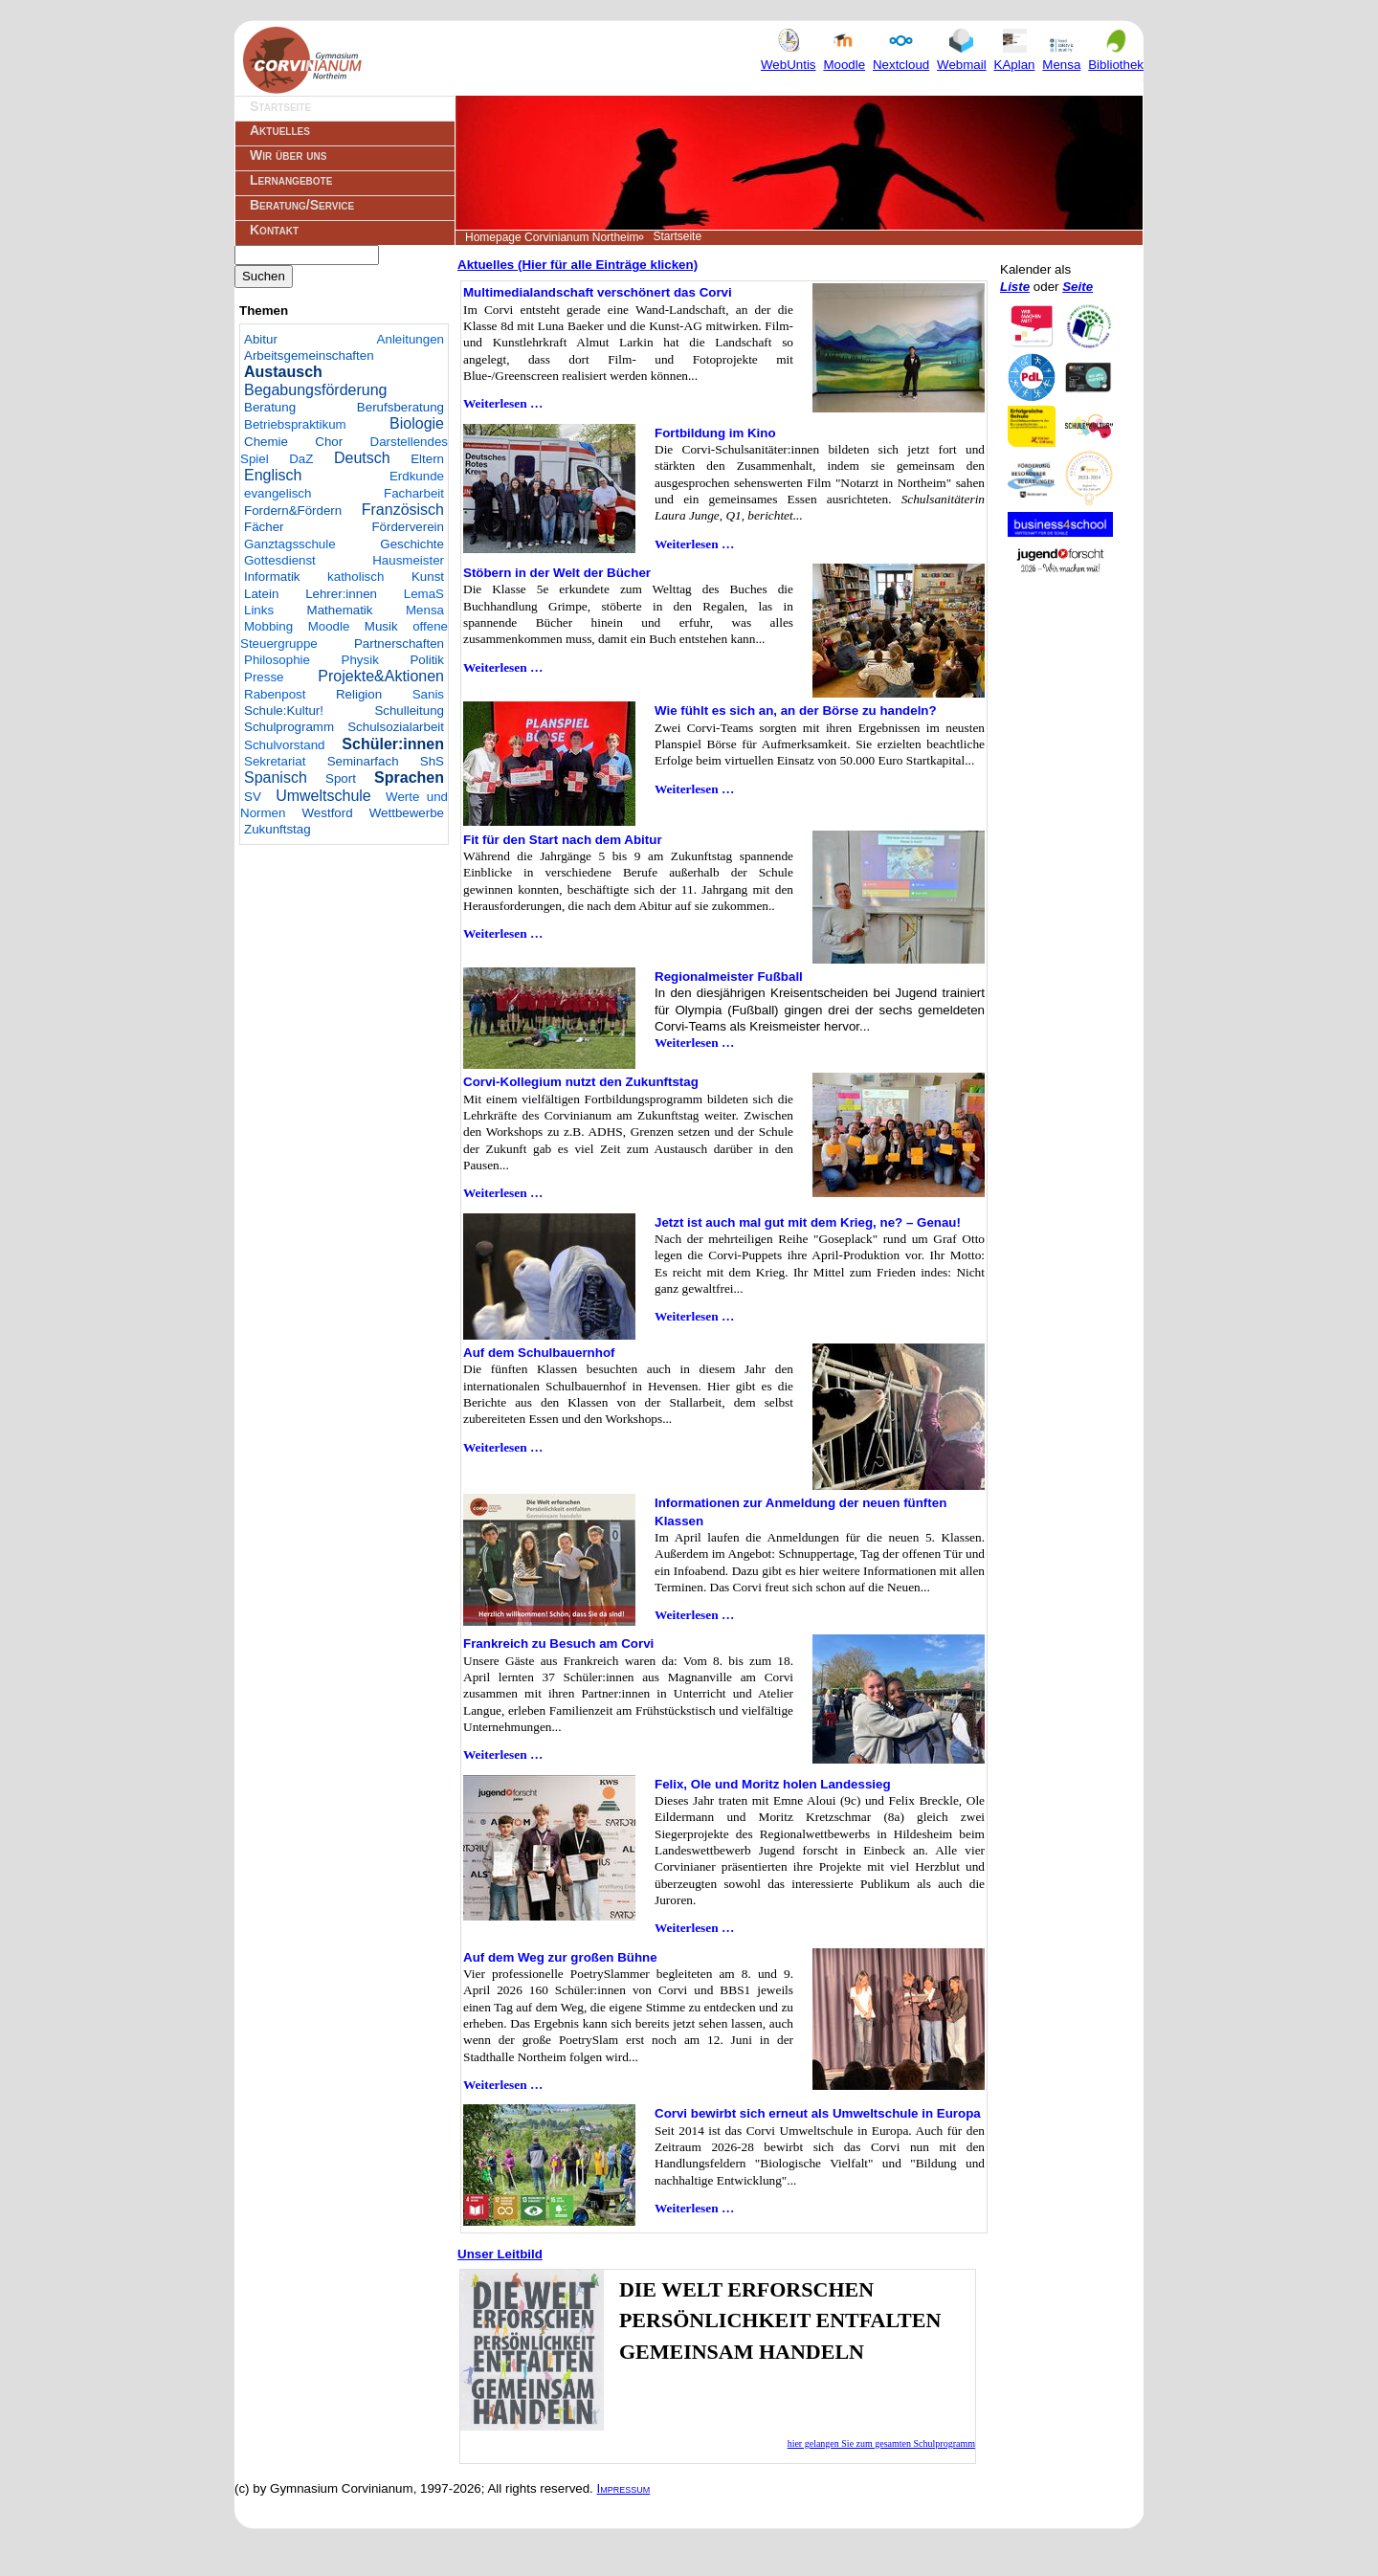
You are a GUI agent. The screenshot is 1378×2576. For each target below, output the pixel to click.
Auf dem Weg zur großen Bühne (560, 1957)
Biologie (416, 423)
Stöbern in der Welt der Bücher (557, 573)
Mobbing (268, 626)
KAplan (1014, 56)
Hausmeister (408, 560)
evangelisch (277, 493)
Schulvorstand (284, 745)
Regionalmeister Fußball (729, 976)
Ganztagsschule (290, 544)
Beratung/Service (302, 205)
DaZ (301, 459)
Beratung (270, 407)
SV (252, 796)
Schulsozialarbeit (395, 727)
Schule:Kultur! (283, 710)
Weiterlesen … (503, 403)
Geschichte (412, 544)
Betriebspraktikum (295, 424)
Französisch (403, 509)
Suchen (263, 276)
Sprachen (409, 777)
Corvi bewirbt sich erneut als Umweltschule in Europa (818, 2113)
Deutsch (362, 458)
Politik (427, 660)
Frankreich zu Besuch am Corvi (558, 1643)
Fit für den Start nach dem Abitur (562, 840)
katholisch (355, 576)
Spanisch (275, 777)
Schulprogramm (289, 727)
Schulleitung (409, 710)
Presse (263, 677)
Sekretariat (274, 761)
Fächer (263, 527)
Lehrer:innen (341, 594)
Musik (381, 626)
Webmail (962, 56)
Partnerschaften (399, 643)
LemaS (424, 594)
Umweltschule (323, 796)
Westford (327, 813)
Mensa (1061, 56)
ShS (432, 761)
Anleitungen (410, 339)
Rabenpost (274, 694)
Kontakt (274, 229)
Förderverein (407, 527)
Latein (261, 594)
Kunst (427, 576)
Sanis (428, 694)
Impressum (624, 2488)
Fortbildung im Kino (715, 433)
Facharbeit (414, 493)
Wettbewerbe (406, 813)
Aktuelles (280, 130)
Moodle (844, 56)
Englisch (272, 475)
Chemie (266, 441)
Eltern (427, 459)
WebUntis (788, 56)
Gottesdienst (280, 560)
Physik (360, 660)
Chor (329, 441)
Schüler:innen (393, 744)
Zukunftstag (277, 829)
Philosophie (277, 660)
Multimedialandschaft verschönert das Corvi (597, 292)
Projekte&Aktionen (381, 676)
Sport (340, 778)
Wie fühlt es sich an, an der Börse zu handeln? (796, 710)
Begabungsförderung (315, 390)
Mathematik (340, 610)
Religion (359, 694)
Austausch (283, 372)
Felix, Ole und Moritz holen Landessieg (773, 1784)
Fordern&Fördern (293, 510)
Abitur (261, 339)
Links (259, 610)
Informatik (272, 576)
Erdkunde (416, 476)
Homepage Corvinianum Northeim (551, 237)
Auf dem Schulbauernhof (538, 1352)
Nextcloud (901, 56)
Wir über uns (288, 155)
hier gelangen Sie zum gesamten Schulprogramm (881, 2443)
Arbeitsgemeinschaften (309, 355)
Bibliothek (1116, 56)
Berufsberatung (400, 407)
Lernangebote (291, 180)
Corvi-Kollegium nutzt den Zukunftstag (581, 1082)
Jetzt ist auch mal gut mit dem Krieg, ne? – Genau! (808, 1222)
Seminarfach (363, 761)
